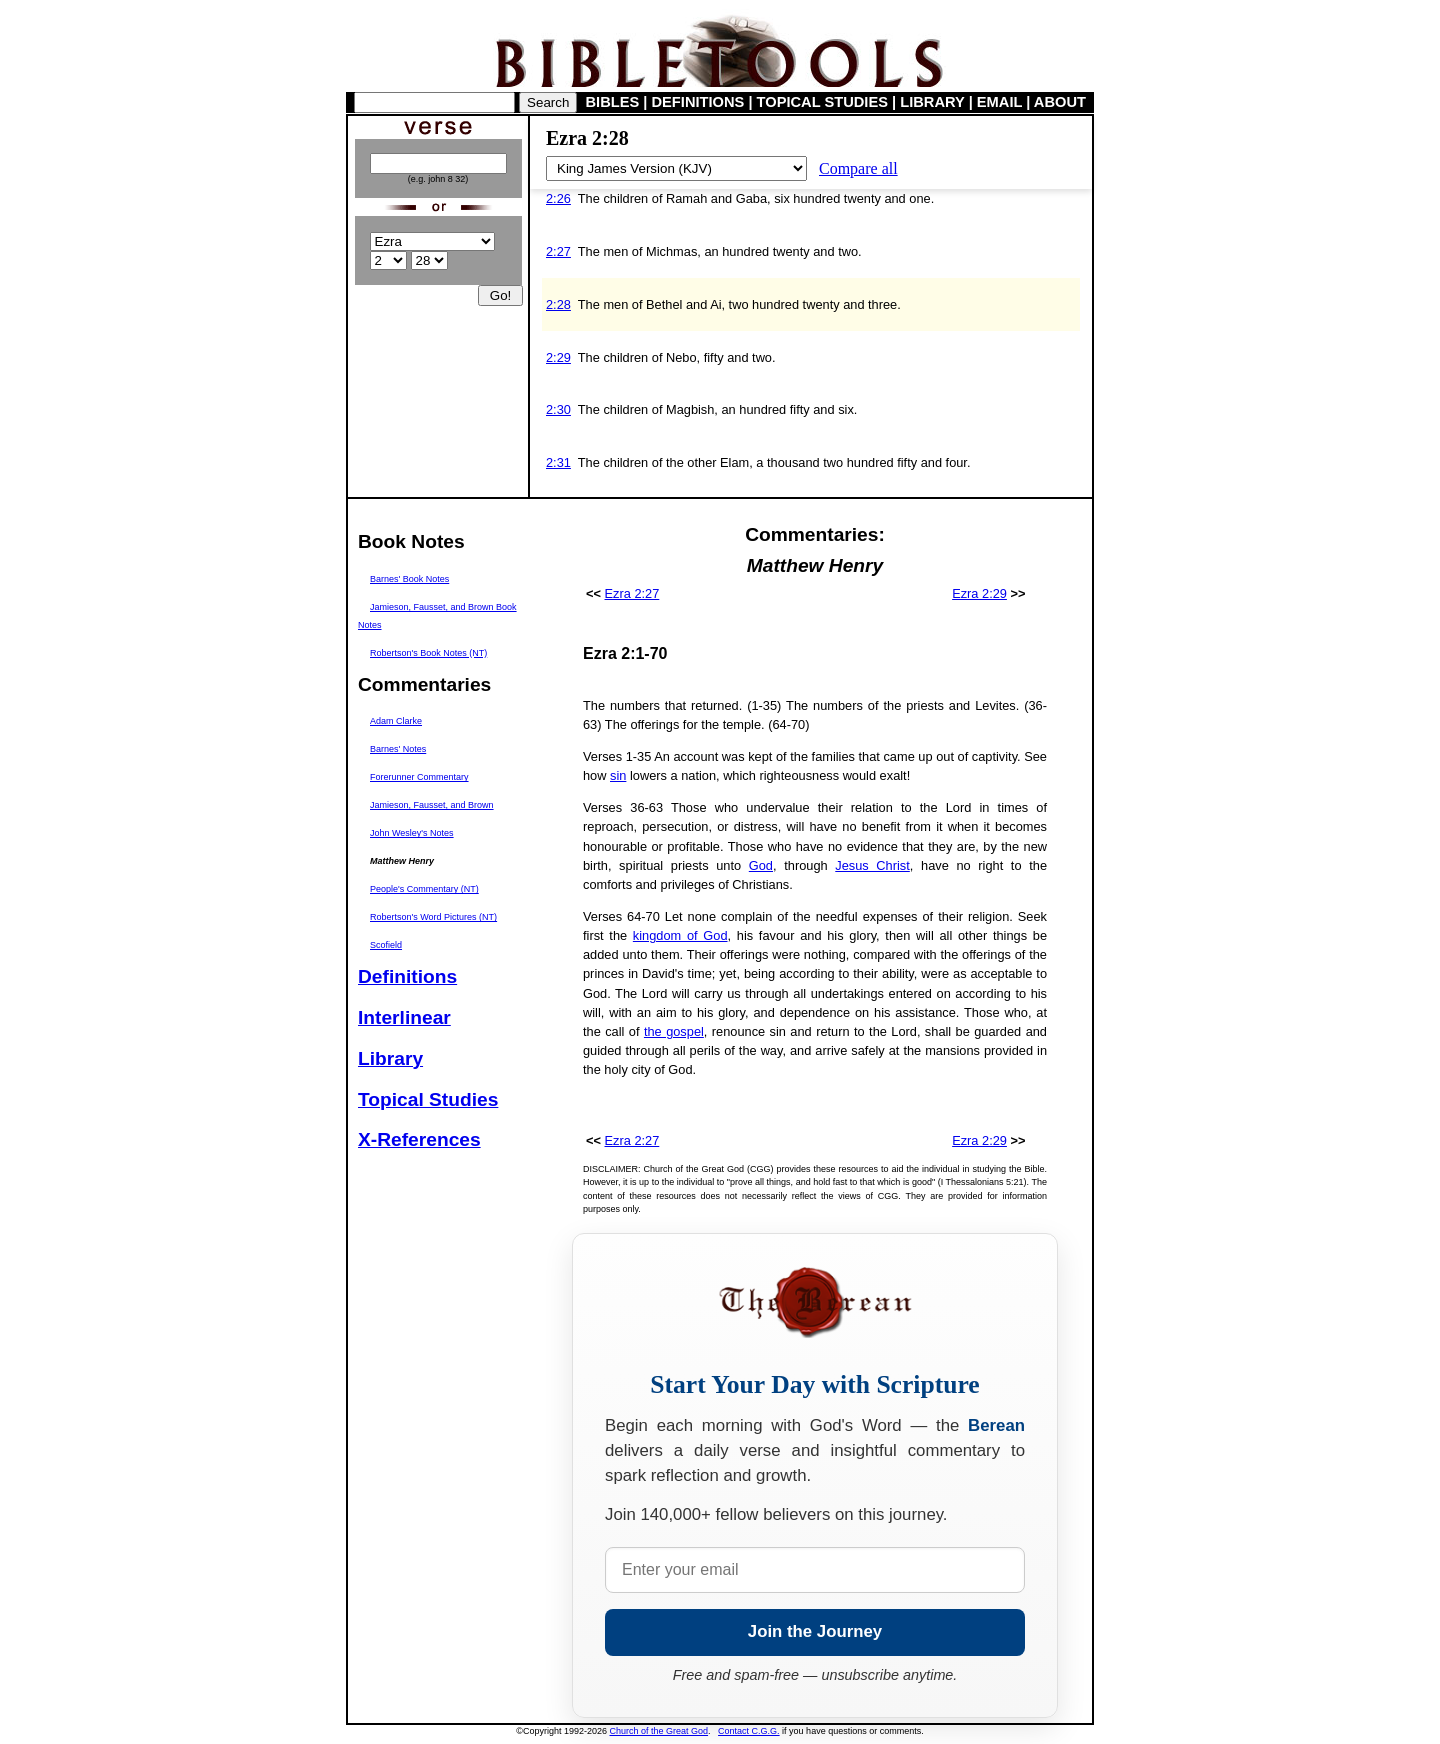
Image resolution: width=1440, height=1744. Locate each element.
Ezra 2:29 (979, 593)
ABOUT (1060, 102)
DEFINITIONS (698, 102)
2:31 (558, 462)
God (761, 865)
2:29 (558, 357)
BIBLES (613, 102)
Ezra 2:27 (632, 593)
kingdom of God (680, 935)
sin (618, 775)
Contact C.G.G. (749, 1731)
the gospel (674, 1031)
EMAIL (999, 102)
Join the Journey (815, 1631)
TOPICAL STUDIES (822, 102)
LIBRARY (932, 102)
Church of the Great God (659, 1731)
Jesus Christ (872, 865)
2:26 (558, 198)
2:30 (558, 409)
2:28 (558, 304)
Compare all (858, 168)
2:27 (558, 251)
